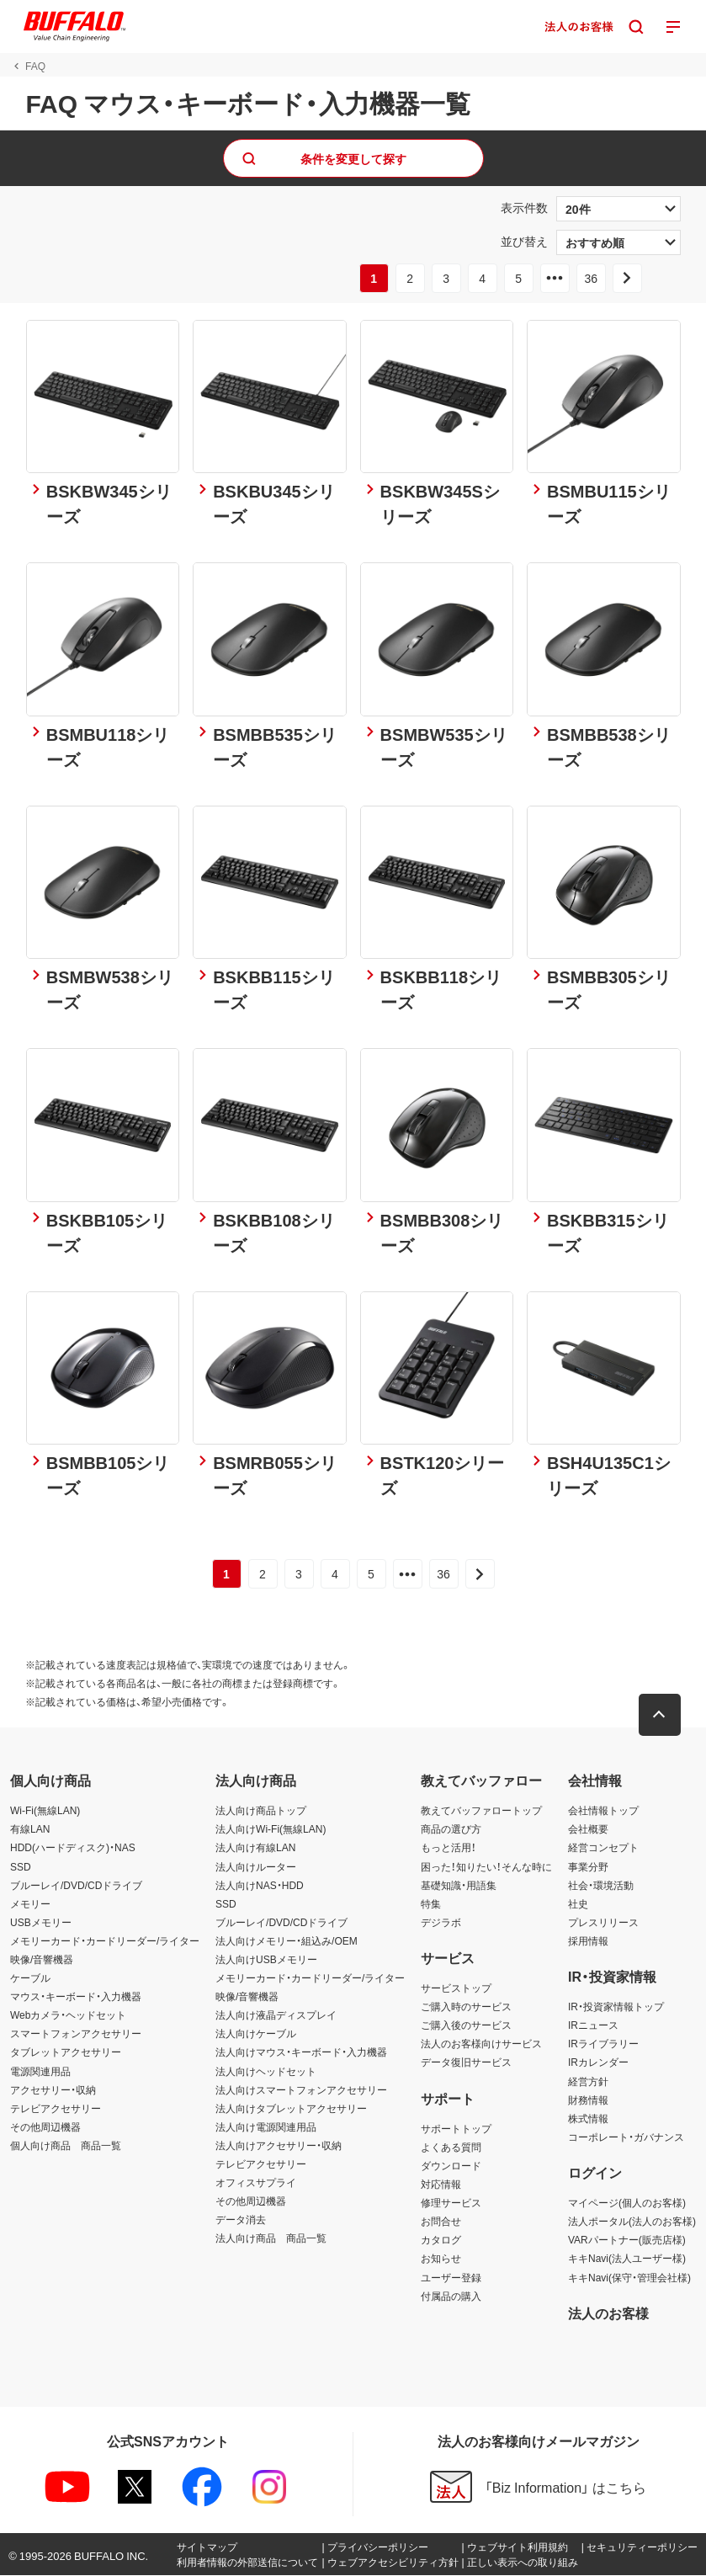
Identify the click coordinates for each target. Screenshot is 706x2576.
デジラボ (441, 1922)
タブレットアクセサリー (65, 2052)
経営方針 (588, 2081)
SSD (20, 1866)
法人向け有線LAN (255, 1847)
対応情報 (441, 2184)
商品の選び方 (451, 1829)
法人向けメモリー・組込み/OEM (286, 1941)
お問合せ (441, 2221)
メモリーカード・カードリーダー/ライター (104, 1941)
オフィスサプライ (255, 2182)
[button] (660, 1716)
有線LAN (30, 1829)
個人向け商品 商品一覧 (65, 2145)
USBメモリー (41, 1922)
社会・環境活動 (601, 1885)
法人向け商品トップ (260, 1810)
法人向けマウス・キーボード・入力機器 (301, 2052)
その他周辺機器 (45, 2127)
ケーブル (30, 1978)
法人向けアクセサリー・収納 (278, 2145)
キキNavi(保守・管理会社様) (629, 2277)
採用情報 (588, 1941)
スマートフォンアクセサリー (75, 2033)
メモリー (30, 1904)
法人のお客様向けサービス (481, 2044)
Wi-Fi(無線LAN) (45, 1810)
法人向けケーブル (255, 2033)
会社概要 (588, 1829)
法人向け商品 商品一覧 (270, 2238)
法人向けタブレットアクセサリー (291, 2108)
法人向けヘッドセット (265, 2071)
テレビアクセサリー (55, 2108)
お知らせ (441, 2258)
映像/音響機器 (41, 1959)
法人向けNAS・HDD (259, 1885)
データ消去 (240, 2219)
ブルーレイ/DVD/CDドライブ (76, 1885)
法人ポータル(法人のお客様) (632, 2221)
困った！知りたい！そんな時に (486, 1866)
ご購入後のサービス (466, 2025)
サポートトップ (456, 2129)
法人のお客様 (608, 2313)
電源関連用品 (40, 2071)
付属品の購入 (451, 2296)
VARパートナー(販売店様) (627, 2240)
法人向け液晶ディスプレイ (276, 2015)
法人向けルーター (255, 1866)
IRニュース (593, 2025)
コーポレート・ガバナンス (626, 2137)
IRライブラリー (603, 2044)
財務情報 (588, 2100)
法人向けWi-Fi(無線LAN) (270, 1829)
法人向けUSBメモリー (266, 1959)
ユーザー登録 (451, 2277)
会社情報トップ (603, 1810)
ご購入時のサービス (466, 2006)
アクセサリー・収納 (53, 2090)
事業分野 (588, 1866)
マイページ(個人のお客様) (627, 2203)
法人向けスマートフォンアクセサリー (301, 2090)
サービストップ (456, 1988)
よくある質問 (451, 2147)
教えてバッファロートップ (481, 1810)
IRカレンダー (598, 2062)
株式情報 (588, 2118)
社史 (578, 1904)
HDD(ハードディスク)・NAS (72, 1847)
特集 (431, 1904)
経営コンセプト (603, 1847)
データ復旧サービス (466, 2062)
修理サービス (451, 2203)
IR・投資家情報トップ (616, 2006)
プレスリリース (603, 1922)
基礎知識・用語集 (458, 1885)
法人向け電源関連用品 (265, 2127)
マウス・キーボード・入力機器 (75, 1996)
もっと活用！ (448, 1847)
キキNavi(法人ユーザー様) (627, 2258)
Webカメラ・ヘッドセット (68, 2015)
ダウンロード (451, 2166)
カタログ (441, 2240)
